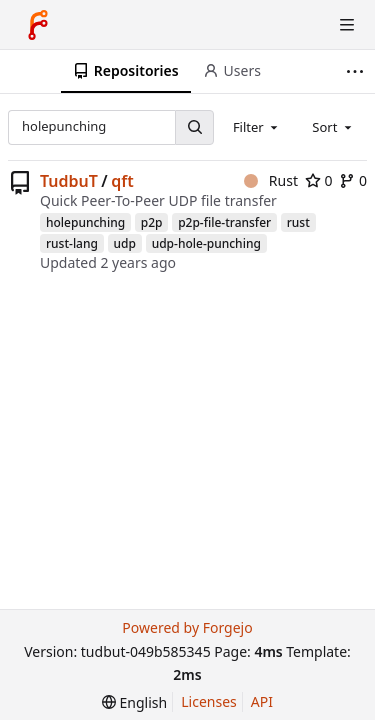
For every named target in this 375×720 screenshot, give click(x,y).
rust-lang (72, 243)
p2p (152, 222)
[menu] (134, 702)
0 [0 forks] (353, 180)
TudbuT (69, 181)
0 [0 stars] (319, 180)
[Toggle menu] (347, 25)
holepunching (85, 222)
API (262, 701)
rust (298, 222)
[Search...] (194, 127)
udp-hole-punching (206, 243)
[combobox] (257, 127)
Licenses (209, 701)
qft (122, 181)
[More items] (357, 71)
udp (125, 243)
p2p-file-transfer (224, 222)
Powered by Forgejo (187, 627)
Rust (271, 180)
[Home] (38, 25)
